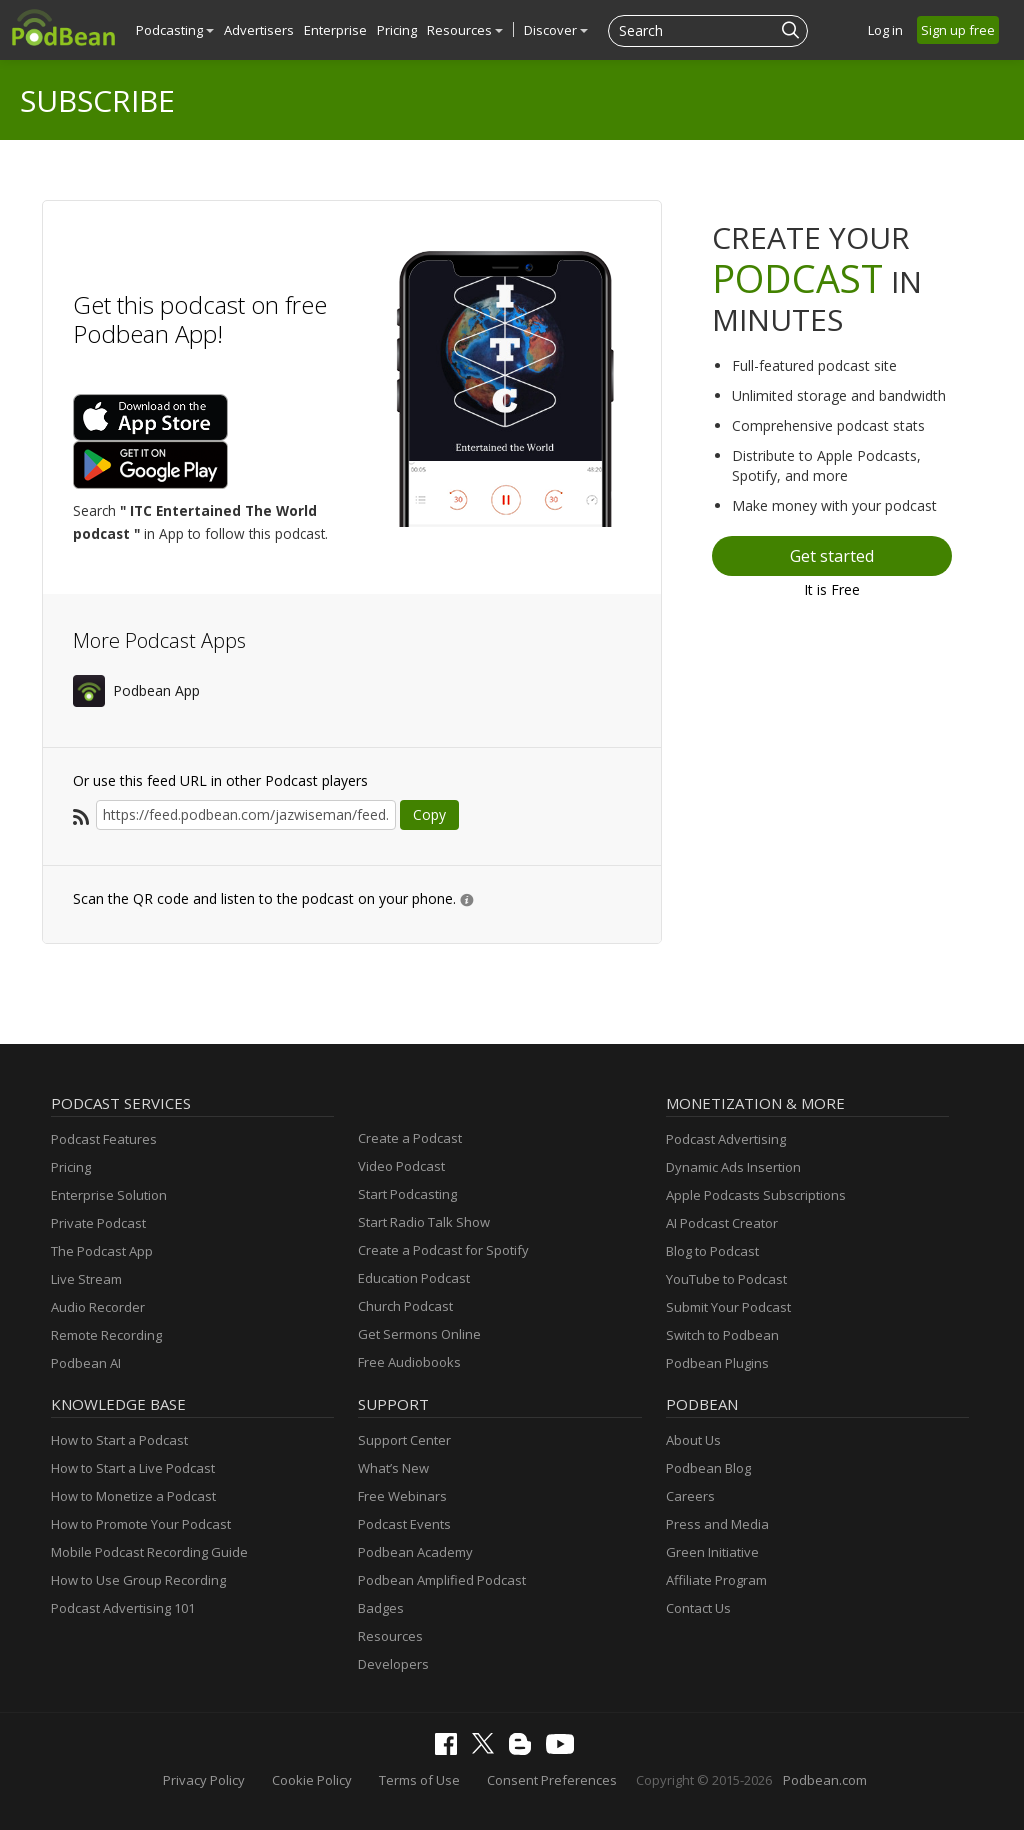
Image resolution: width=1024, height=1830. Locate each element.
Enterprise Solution (109, 1195)
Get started (832, 556)
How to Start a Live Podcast (133, 1468)
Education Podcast (414, 1278)
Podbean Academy (415, 1552)
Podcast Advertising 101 (123, 1608)
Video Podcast (401, 1166)
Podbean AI (86, 1363)
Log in (885, 30)
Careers (690, 1496)
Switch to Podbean (722, 1335)
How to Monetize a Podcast (133, 1496)
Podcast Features (104, 1139)
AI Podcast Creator (722, 1223)
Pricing (397, 30)
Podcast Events (404, 1524)
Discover (556, 30)
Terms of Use (419, 1780)
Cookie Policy (312, 1780)
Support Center (404, 1440)
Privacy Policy (204, 1780)
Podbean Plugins (717, 1363)
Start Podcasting (407, 1194)
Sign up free (958, 30)
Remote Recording (106, 1335)
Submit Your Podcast (728, 1307)
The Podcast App (102, 1251)
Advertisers (259, 30)
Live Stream (86, 1279)
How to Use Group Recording (138, 1580)
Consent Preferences (552, 1780)
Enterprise (335, 30)
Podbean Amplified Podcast (442, 1580)
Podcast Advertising (726, 1139)
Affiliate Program (716, 1580)
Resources (465, 30)
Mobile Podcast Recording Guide (149, 1552)
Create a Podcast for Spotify (443, 1250)
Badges (381, 1608)
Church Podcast (405, 1306)
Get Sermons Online (419, 1334)
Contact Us (698, 1608)
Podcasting (175, 30)
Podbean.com (825, 1780)
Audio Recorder (98, 1307)
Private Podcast (98, 1223)
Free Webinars (402, 1496)
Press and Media (717, 1524)
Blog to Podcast (712, 1251)
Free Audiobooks (409, 1362)
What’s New (393, 1468)
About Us (693, 1440)
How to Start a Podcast (119, 1440)
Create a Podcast (410, 1138)
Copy (429, 814)
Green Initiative (712, 1552)
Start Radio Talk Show (424, 1222)
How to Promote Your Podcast (141, 1524)
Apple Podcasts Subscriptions (756, 1195)
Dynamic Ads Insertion (733, 1167)
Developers (393, 1664)
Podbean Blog (708, 1468)
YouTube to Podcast (726, 1279)
